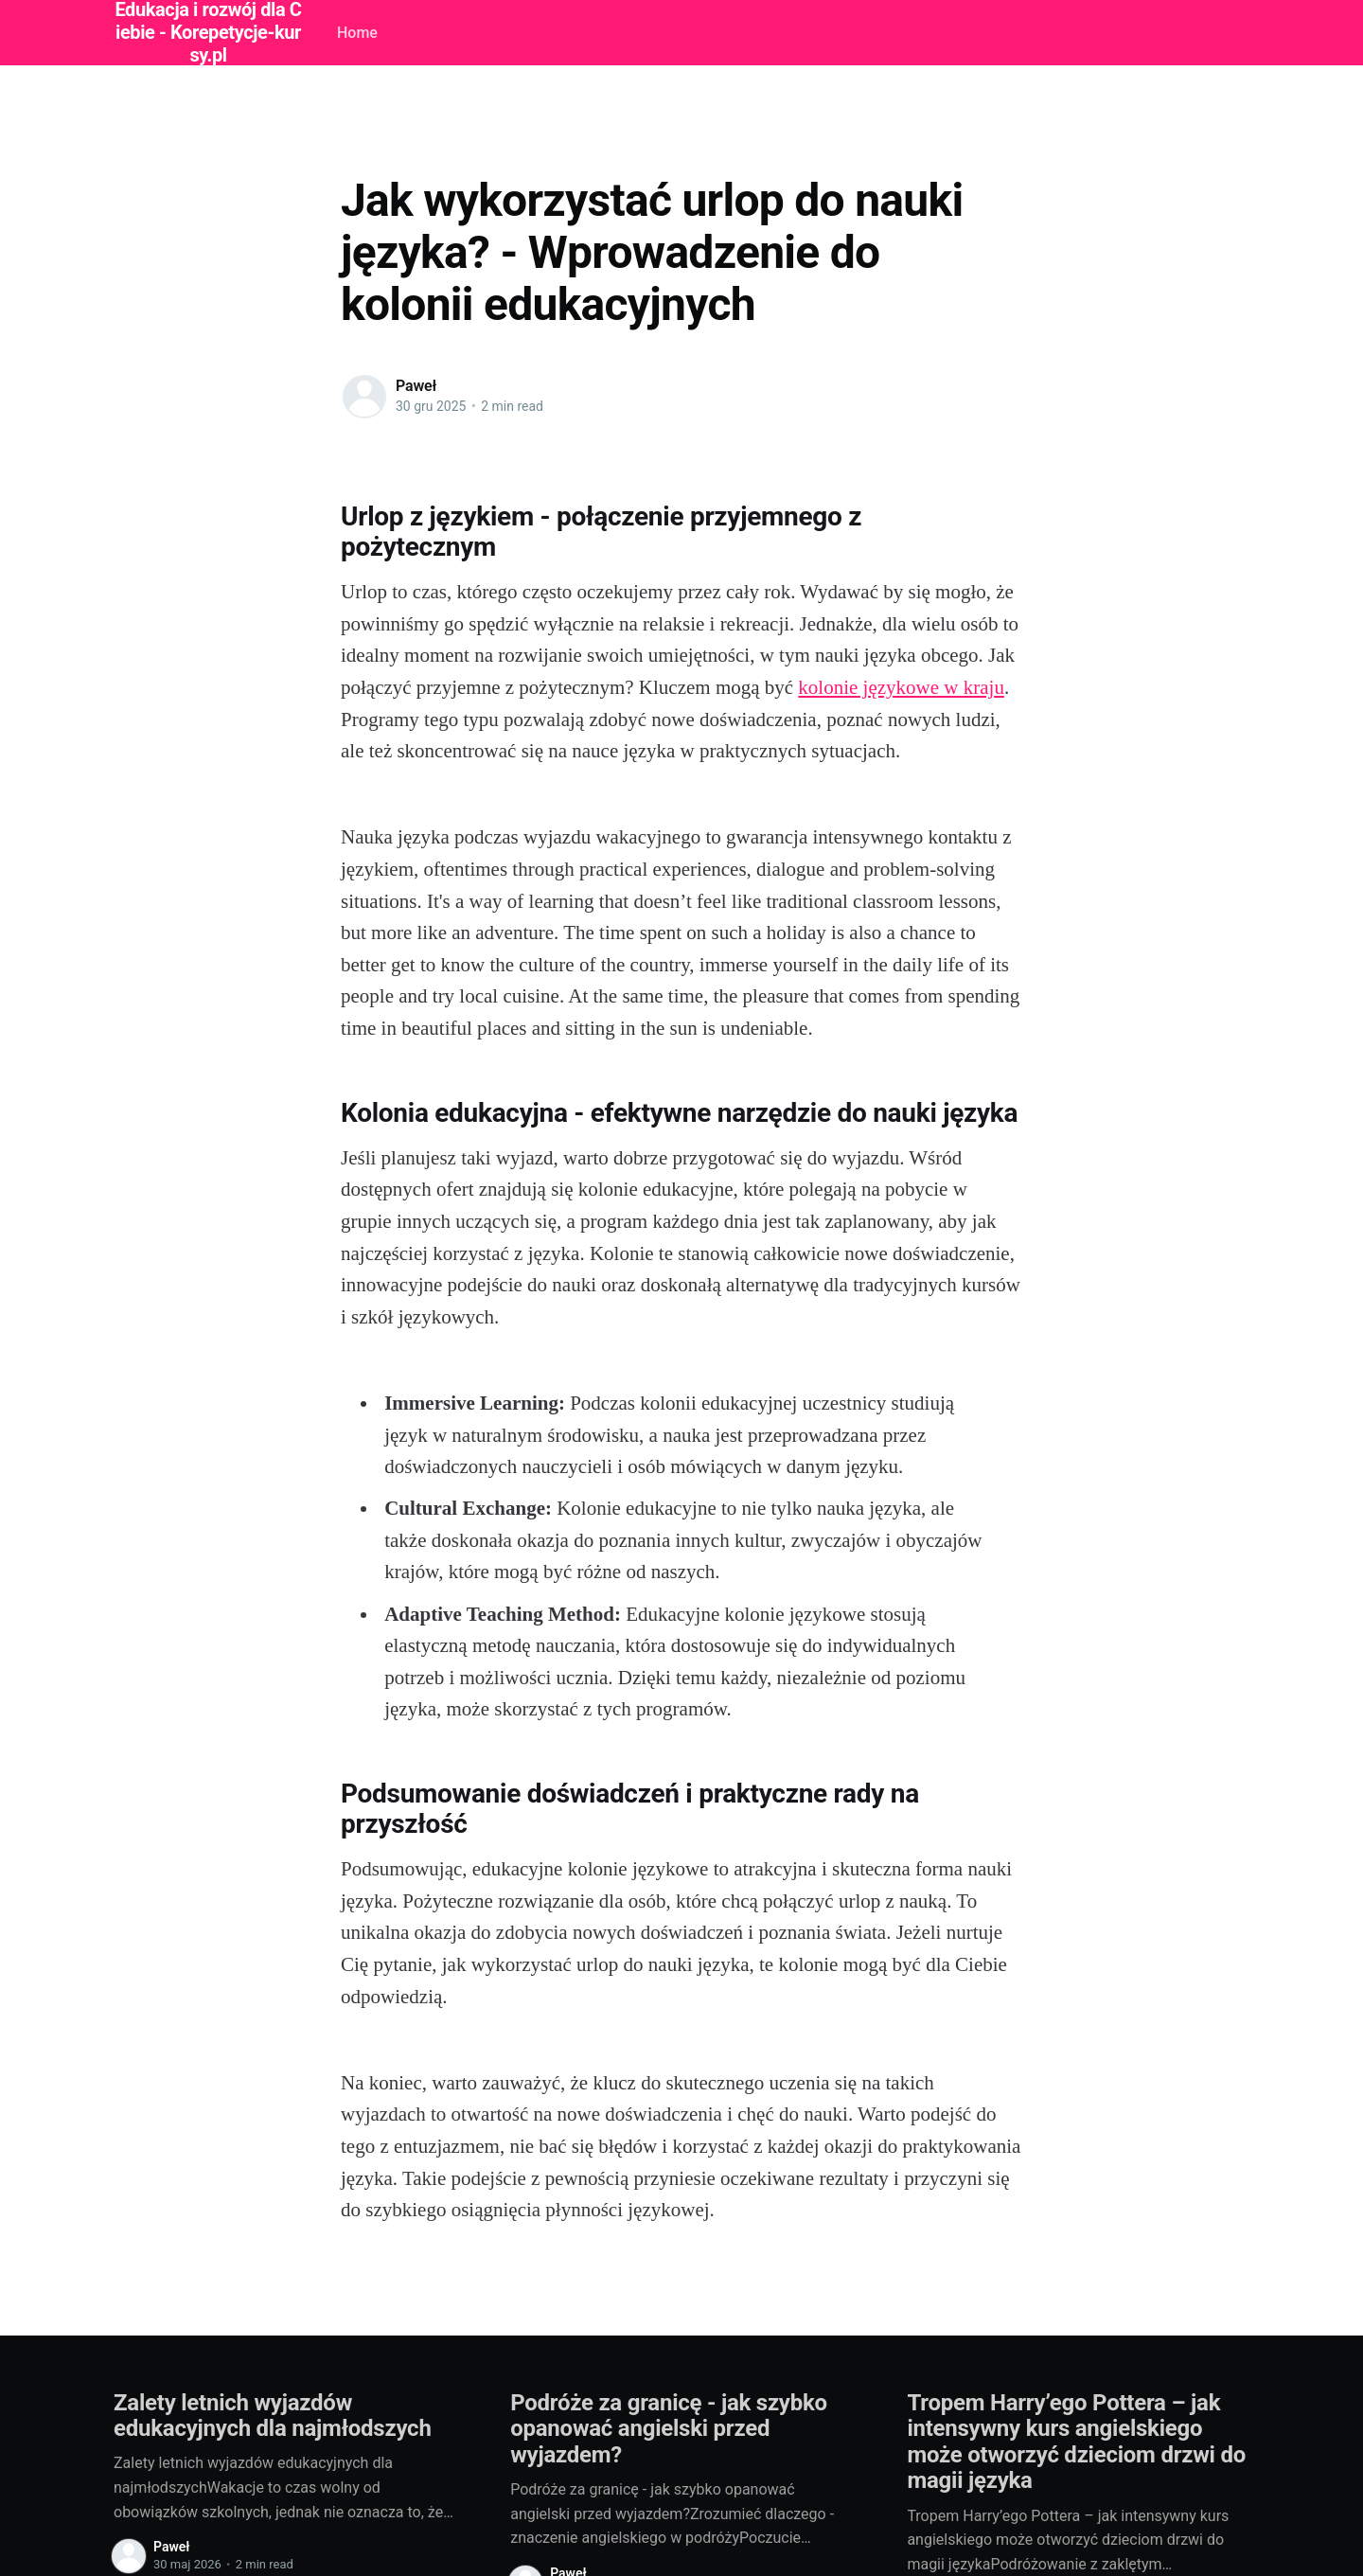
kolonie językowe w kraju (901, 687)
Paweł (416, 386)
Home (357, 33)
